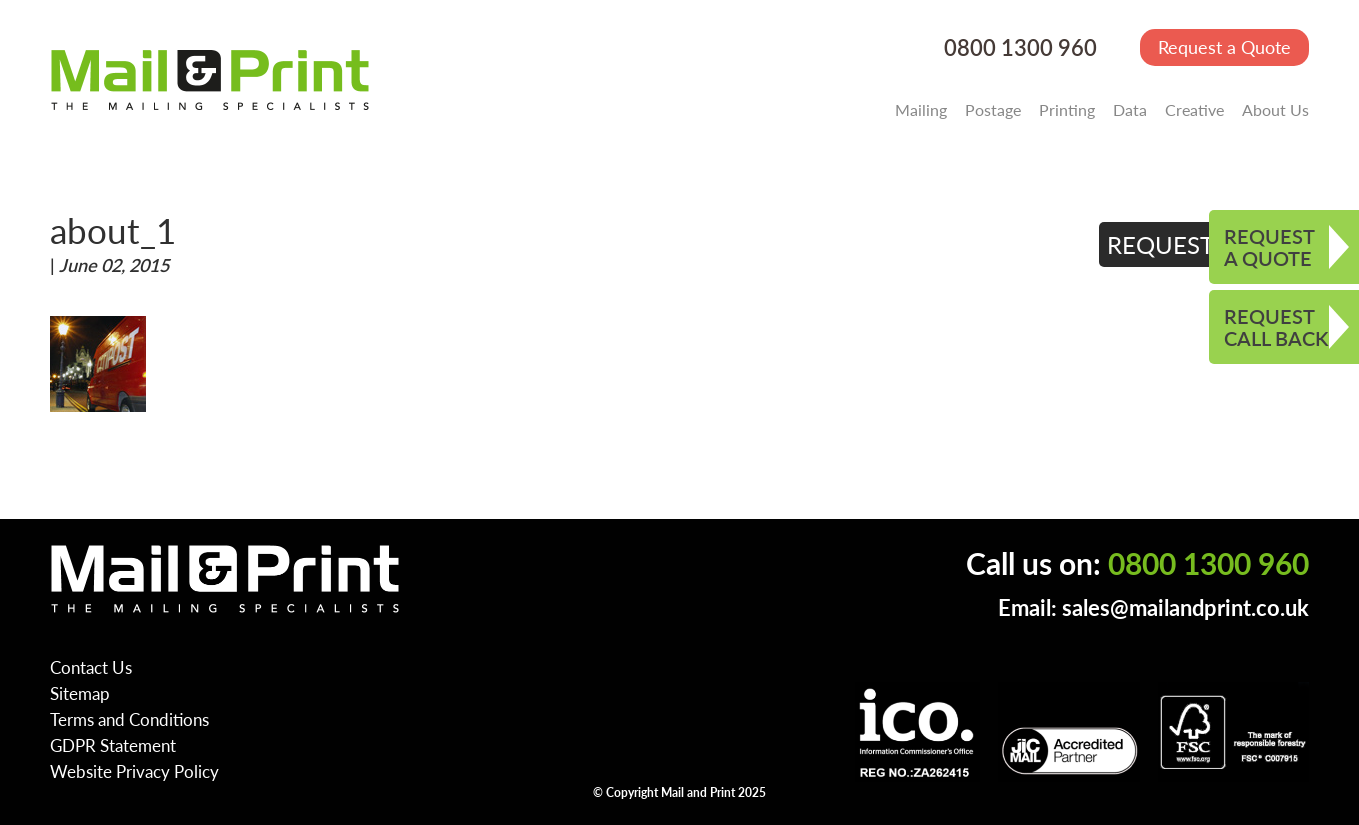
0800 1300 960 (1020, 47)
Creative (1194, 109)
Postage (993, 109)
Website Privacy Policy (134, 771)
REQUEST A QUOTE (1269, 247)
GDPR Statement (113, 745)
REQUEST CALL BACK (1276, 327)
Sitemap (80, 693)
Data (1130, 109)
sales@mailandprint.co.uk (1185, 607)
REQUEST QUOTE (1204, 244)
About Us (1275, 109)
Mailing (921, 109)
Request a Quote (1224, 46)
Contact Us (91, 667)
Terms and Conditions (129, 719)
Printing (1067, 109)
